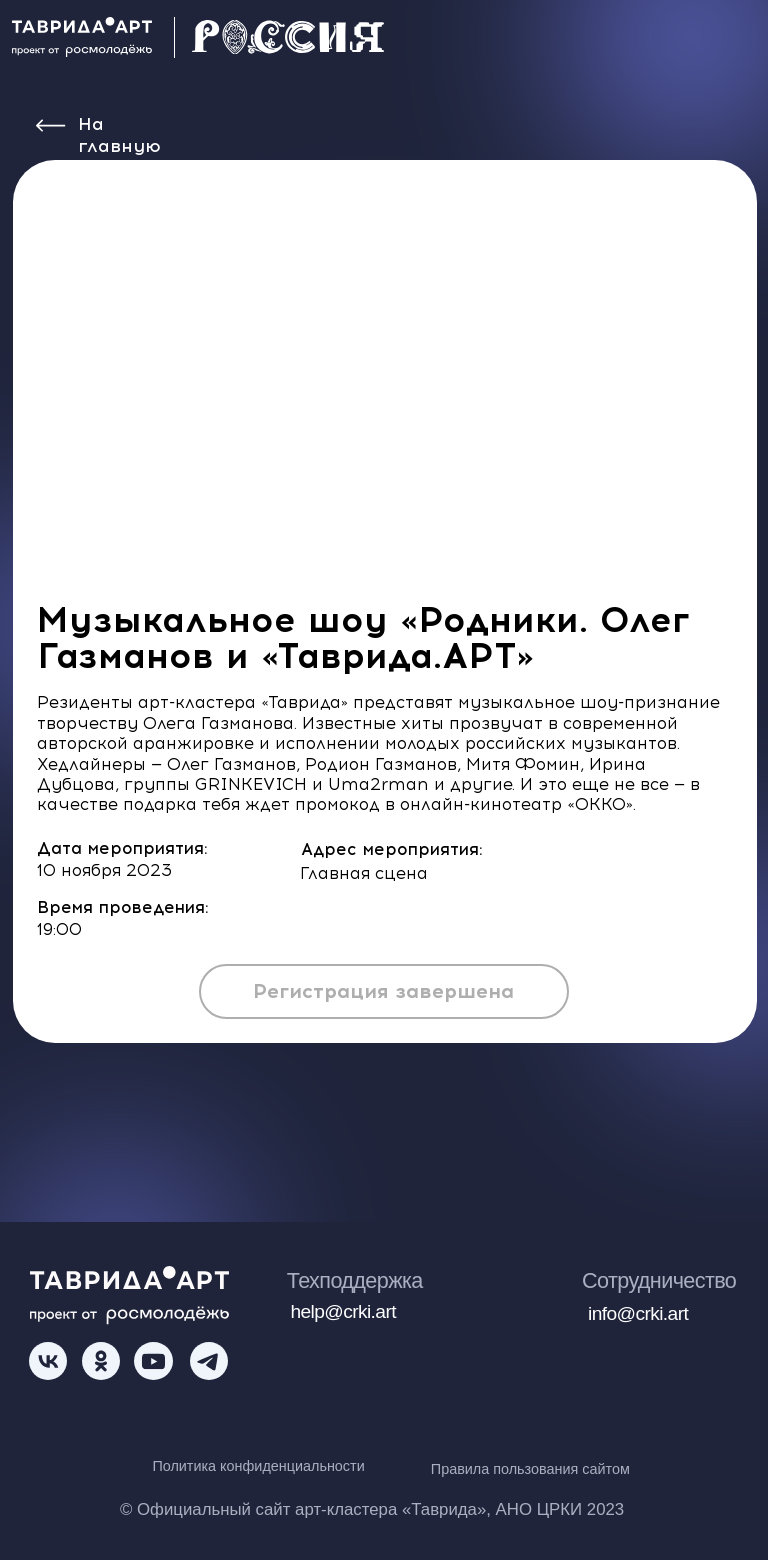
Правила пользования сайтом (530, 1469)
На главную (119, 135)
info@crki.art (638, 1313)
